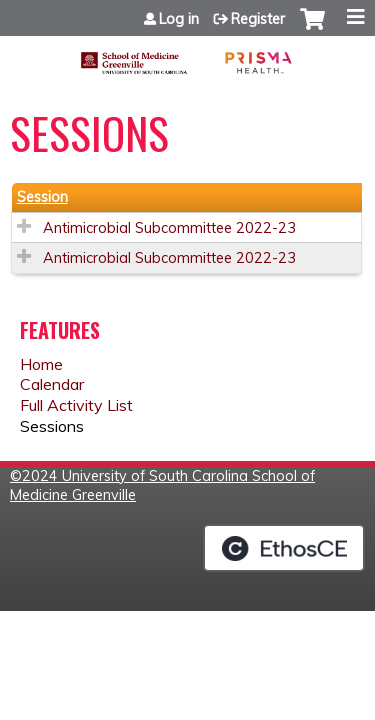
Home (41, 364)
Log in (179, 19)
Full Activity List (76, 405)
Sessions (52, 426)
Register (258, 19)
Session (42, 197)
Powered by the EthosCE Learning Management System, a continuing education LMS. (284, 548)
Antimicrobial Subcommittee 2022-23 (169, 228)
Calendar (52, 384)
